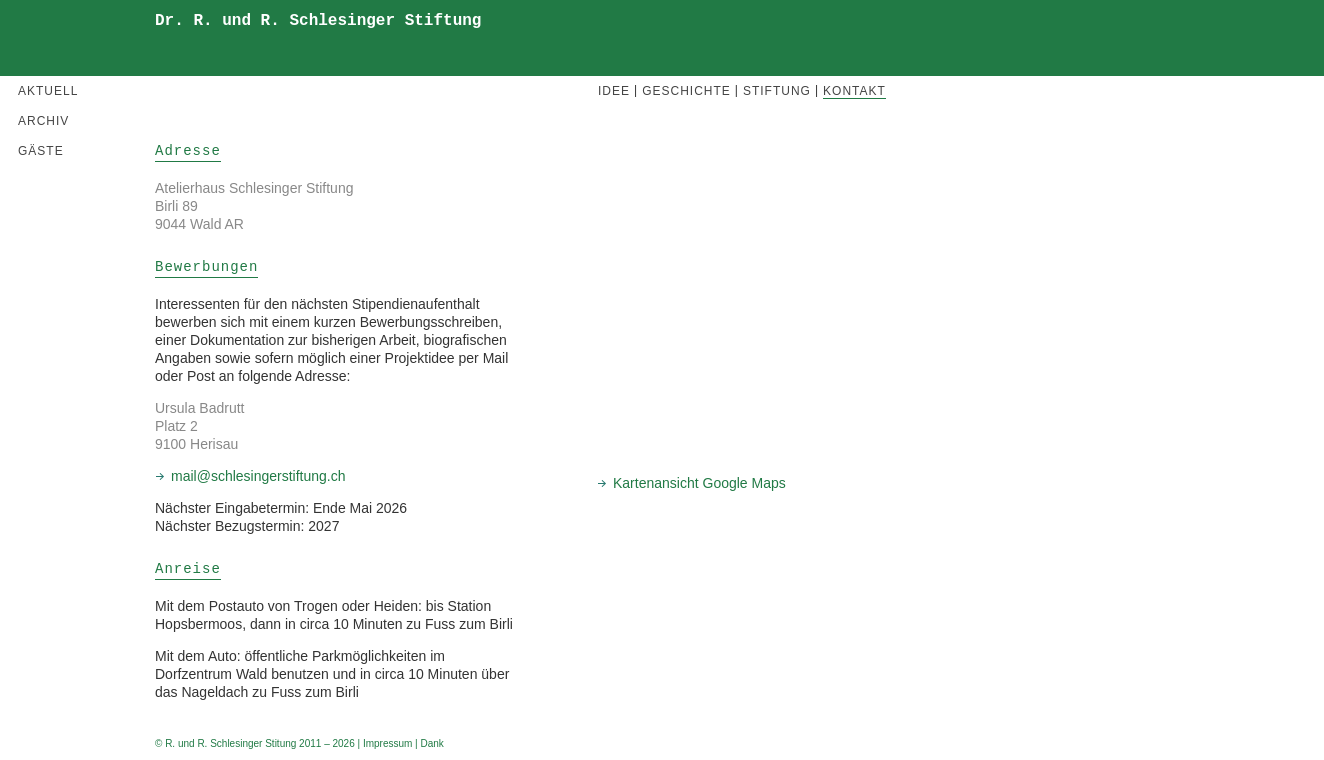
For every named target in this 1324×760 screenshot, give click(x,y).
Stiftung (777, 91)
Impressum (387, 743)
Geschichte (686, 91)
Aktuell (48, 91)
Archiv (43, 121)
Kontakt (854, 91)
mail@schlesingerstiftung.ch (258, 476)
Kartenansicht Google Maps (699, 483)
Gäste (41, 151)
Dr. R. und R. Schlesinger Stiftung (318, 21)
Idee (614, 91)
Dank (431, 743)
